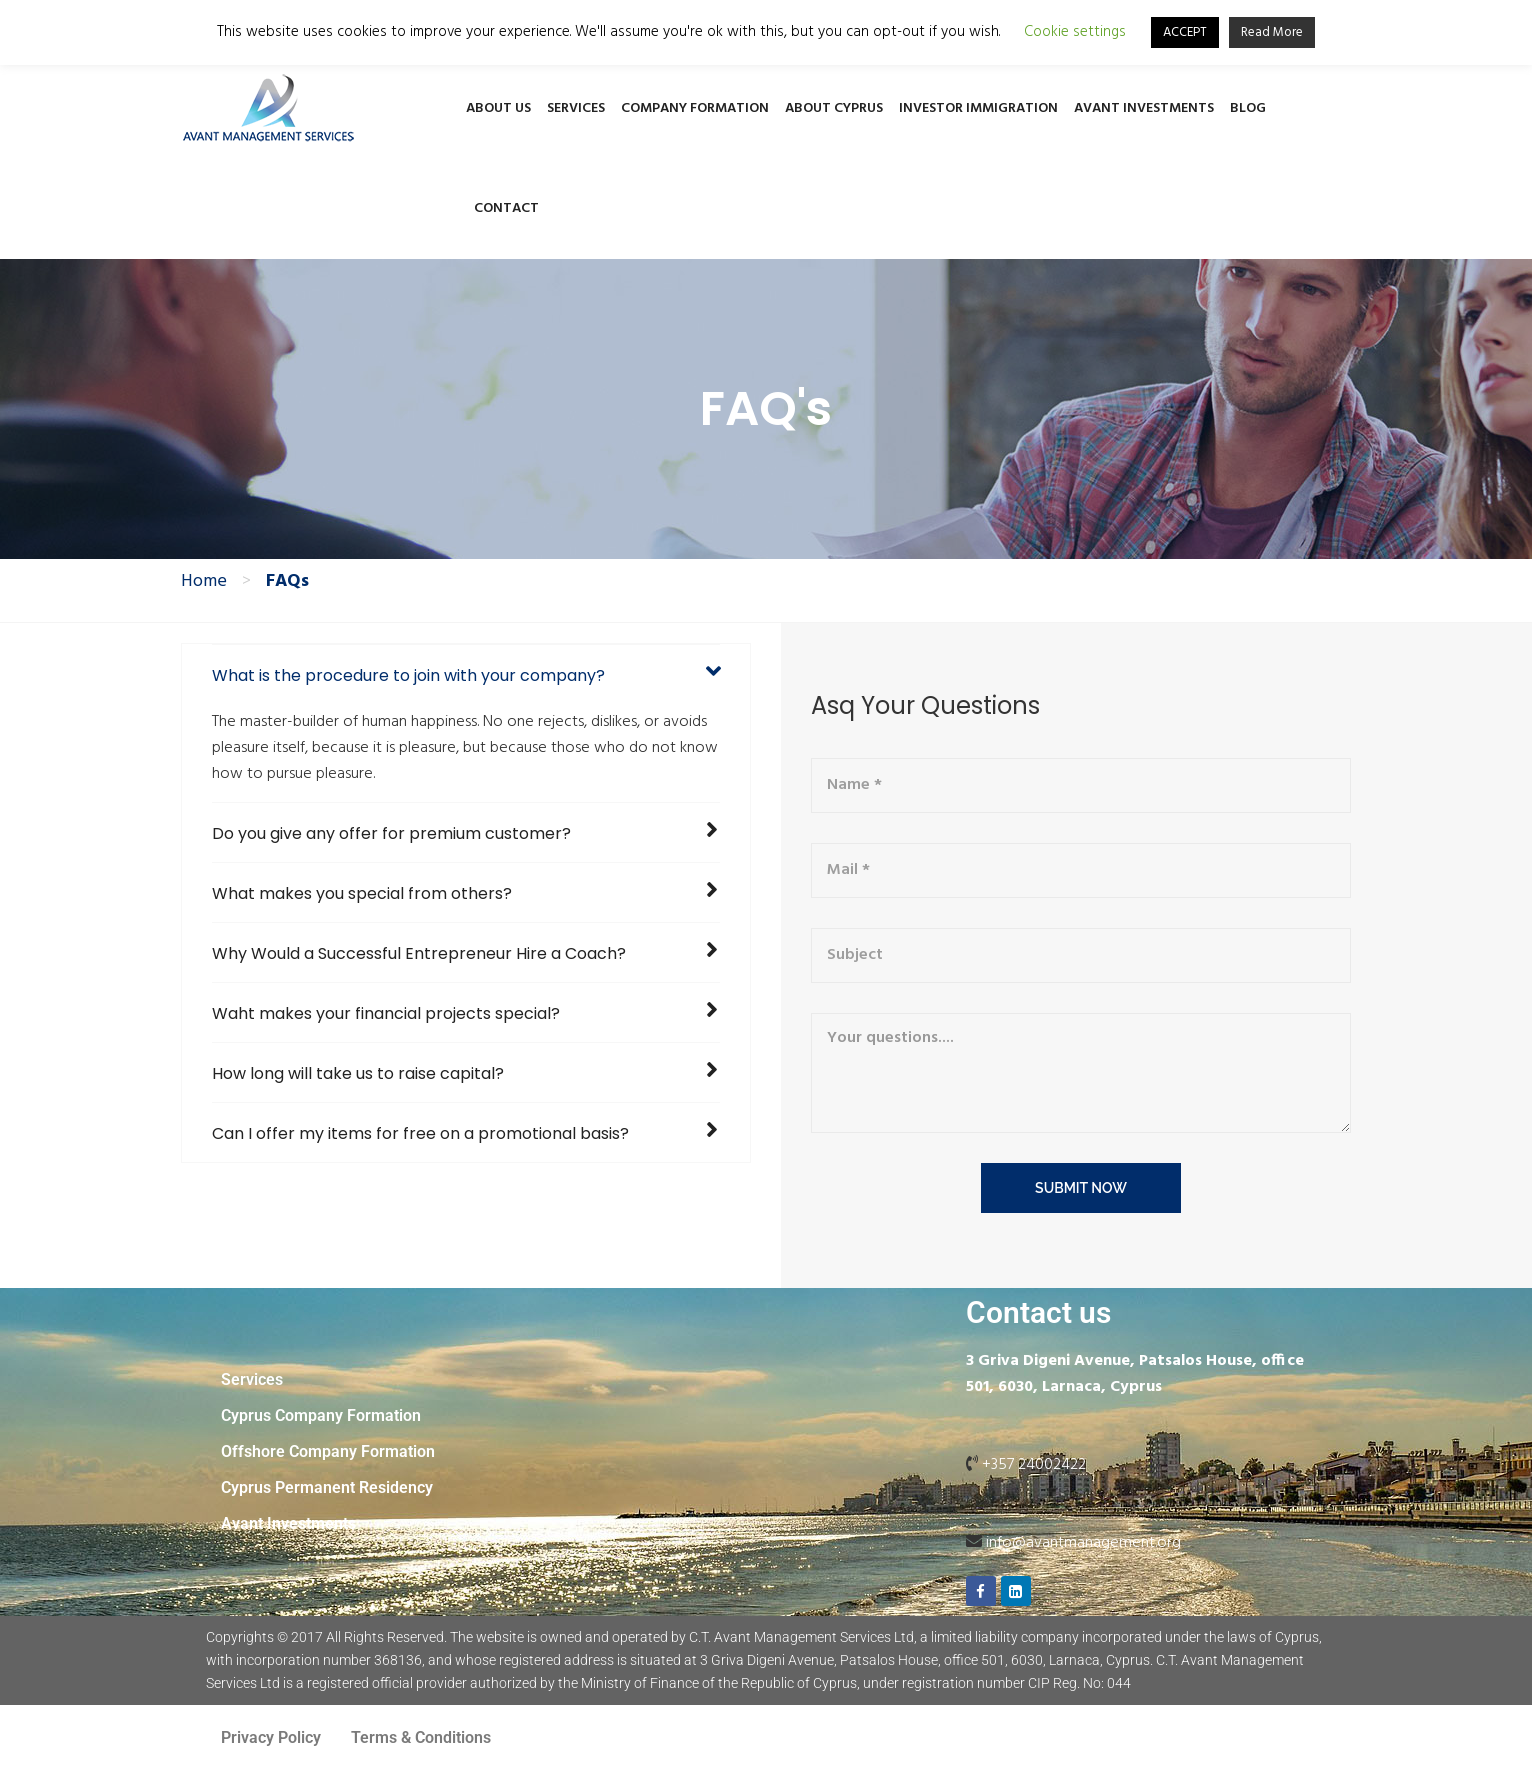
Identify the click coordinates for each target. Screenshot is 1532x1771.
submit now (1081, 1188)
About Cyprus (834, 108)
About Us (498, 108)
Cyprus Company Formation (321, 1415)
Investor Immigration (978, 108)
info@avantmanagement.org (1083, 1543)
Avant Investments (1144, 108)
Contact (506, 208)
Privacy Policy (271, 1737)
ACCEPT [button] (1185, 32)
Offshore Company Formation (328, 1451)
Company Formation (695, 108)
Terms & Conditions (421, 1737)
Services (576, 108)
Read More (1272, 32)
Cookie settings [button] (1075, 32)
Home (204, 582)
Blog (1248, 108)
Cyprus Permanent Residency (327, 1487)
